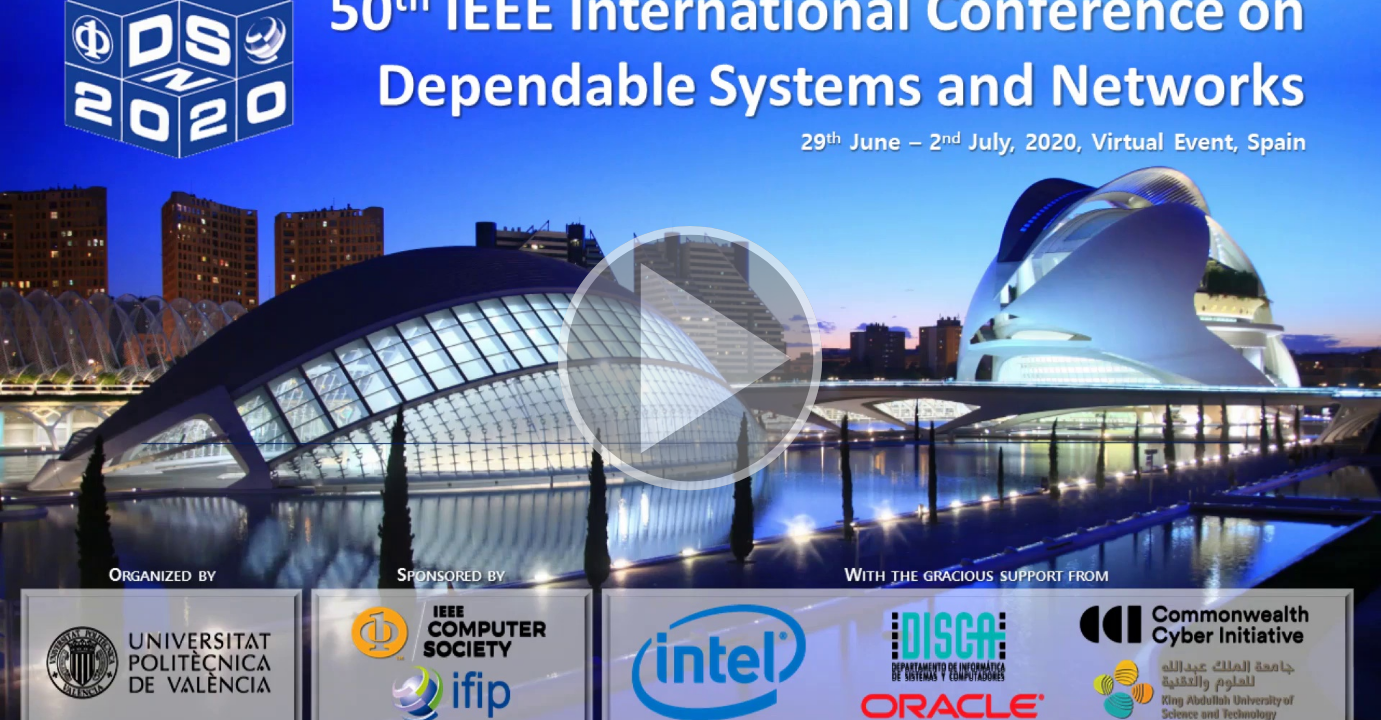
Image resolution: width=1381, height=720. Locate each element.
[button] (690, 360)
